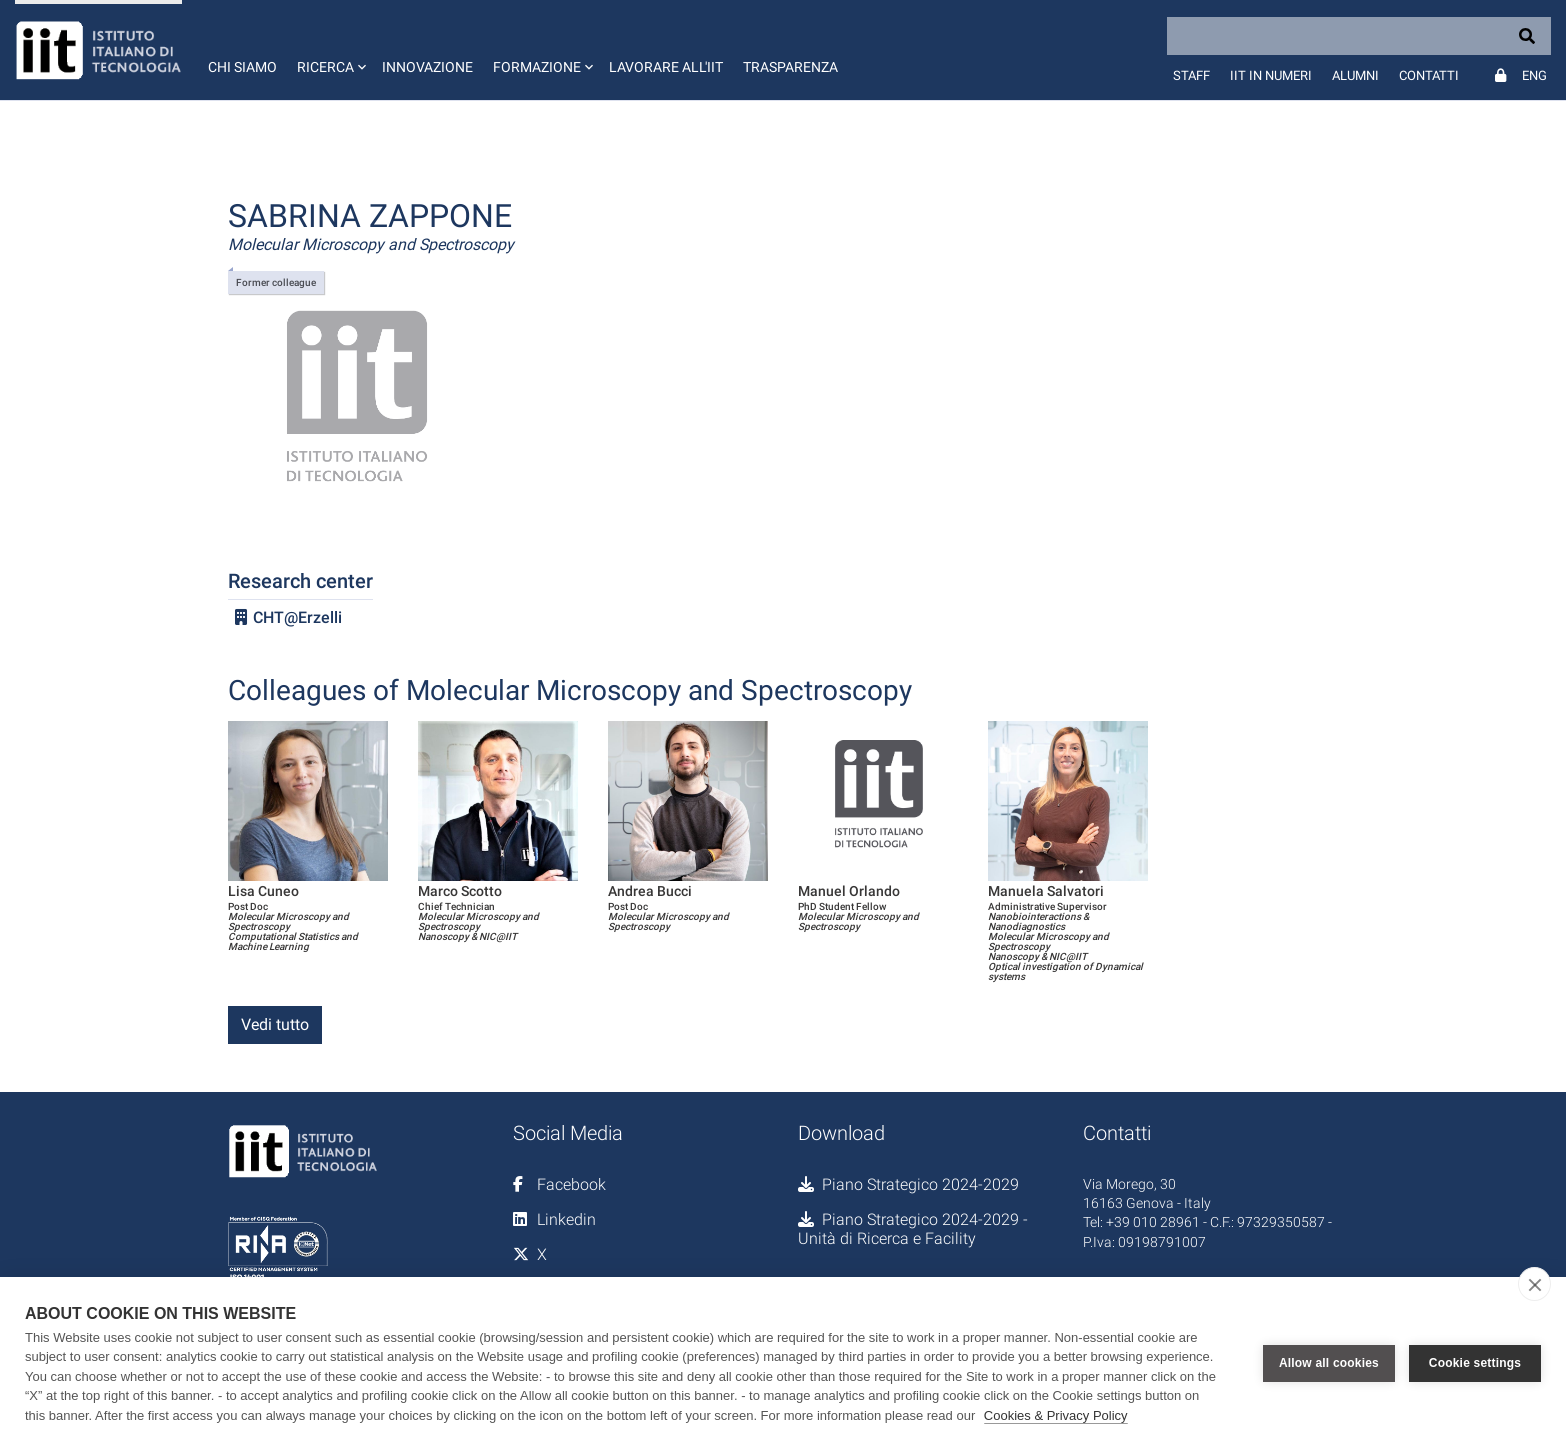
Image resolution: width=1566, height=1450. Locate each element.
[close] (1534, 1284)
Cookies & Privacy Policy (1056, 1415)
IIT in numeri (1271, 75)
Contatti (1429, 75)
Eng (1534, 75)
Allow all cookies (1329, 1363)
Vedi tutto (275, 1024)
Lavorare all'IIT (666, 67)
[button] (329, 50)
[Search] (1359, 36)
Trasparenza (790, 67)
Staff (1191, 75)
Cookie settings (1475, 1363)
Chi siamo (242, 67)
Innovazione (427, 67)
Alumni (1355, 75)
